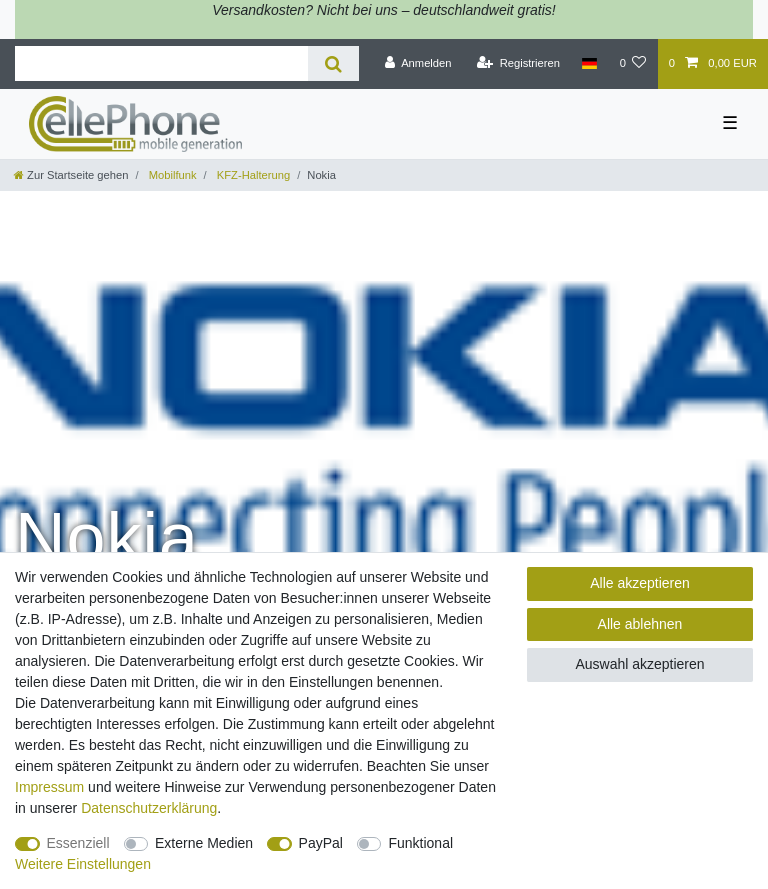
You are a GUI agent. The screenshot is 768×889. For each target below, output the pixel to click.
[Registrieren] (518, 64)
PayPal (321, 843)
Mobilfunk (171, 175)
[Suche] (333, 63)
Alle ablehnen (640, 624)
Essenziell (78, 843)
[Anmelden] (418, 64)
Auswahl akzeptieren (639, 664)
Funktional (420, 843)
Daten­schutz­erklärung (149, 808)
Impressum (49, 787)
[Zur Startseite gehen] (71, 175)
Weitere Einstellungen (83, 864)
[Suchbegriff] (161, 63)
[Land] (589, 64)
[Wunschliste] (632, 64)
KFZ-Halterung (252, 175)
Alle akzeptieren (640, 583)
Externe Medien (204, 843)
